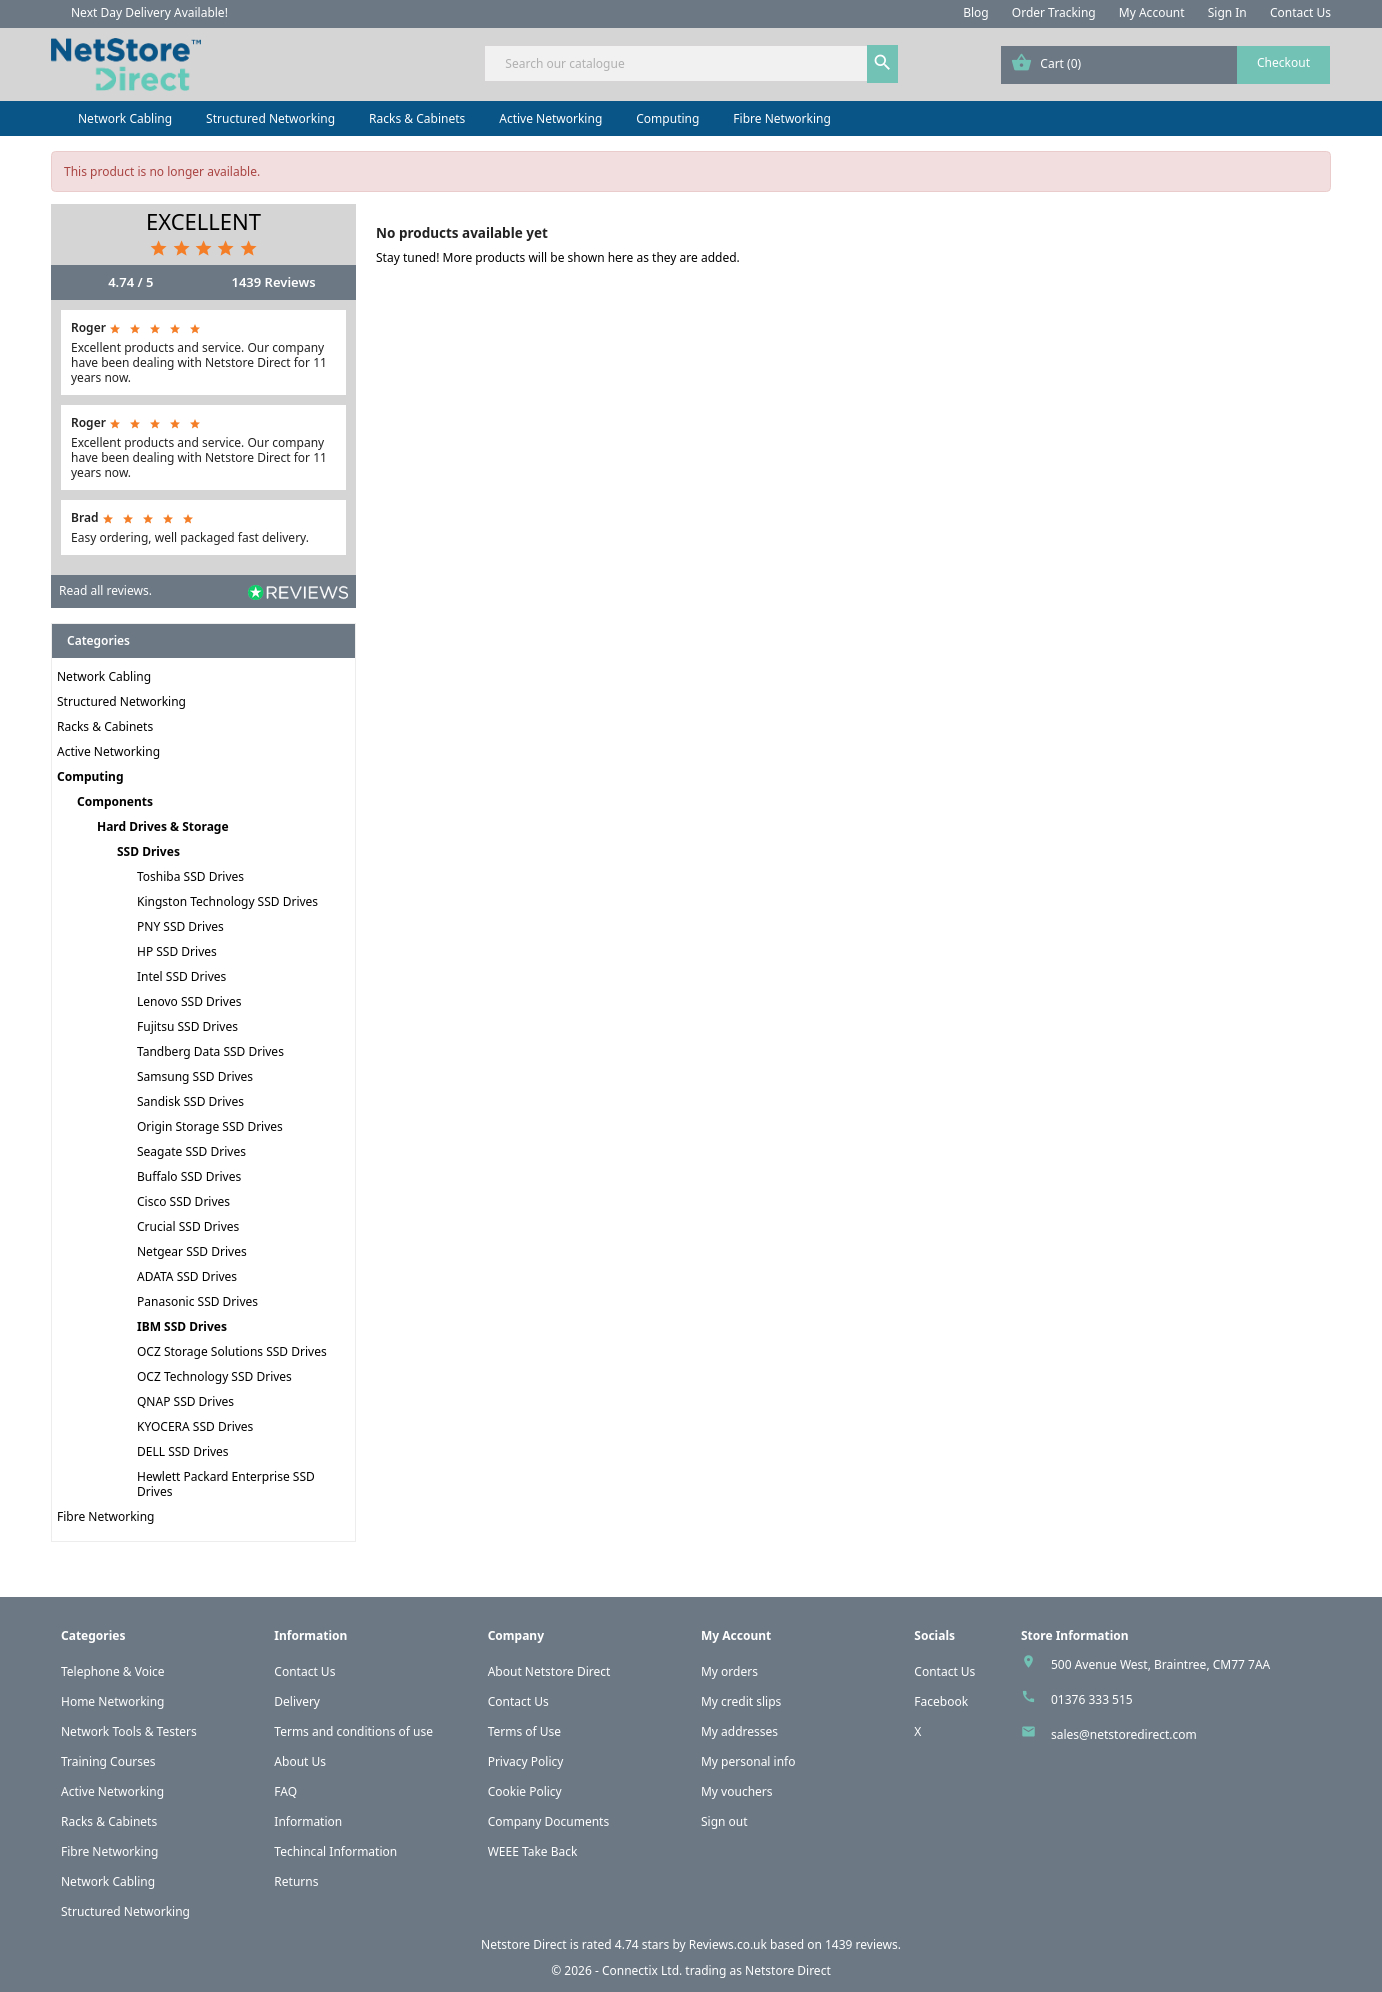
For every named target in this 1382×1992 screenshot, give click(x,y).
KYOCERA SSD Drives (195, 1426)
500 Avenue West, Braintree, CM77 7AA (1160, 1664)
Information (308, 1821)
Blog (976, 12)
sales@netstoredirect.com (1124, 1734)
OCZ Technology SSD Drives (214, 1376)
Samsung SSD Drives (195, 1076)
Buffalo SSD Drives (189, 1176)
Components (115, 801)
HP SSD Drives (177, 951)
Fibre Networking (781, 118)
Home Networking (112, 1701)
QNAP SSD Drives (185, 1401)
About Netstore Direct (549, 1671)
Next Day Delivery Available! (149, 12)
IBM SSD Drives (182, 1326)
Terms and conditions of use (353, 1731)
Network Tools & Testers (129, 1731)
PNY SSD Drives (180, 926)
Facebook (941, 1701)
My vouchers (737, 1791)
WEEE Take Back (533, 1851)
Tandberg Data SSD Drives (210, 1051)
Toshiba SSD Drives (190, 876)
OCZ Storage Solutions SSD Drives (232, 1351)
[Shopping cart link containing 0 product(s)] (1165, 65)
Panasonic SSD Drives (197, 1301)
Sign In (1227, 12)
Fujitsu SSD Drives (187, 1026)
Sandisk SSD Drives (190, 1101)
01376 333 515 (1092, 1699)
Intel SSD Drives (181, 976)
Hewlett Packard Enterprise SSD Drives (226, 1484)
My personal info (748, 1761)
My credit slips (741, 1701)
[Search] (690, 63)
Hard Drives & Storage (163, 826)
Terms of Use (524, 1731)
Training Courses (108, 1761)
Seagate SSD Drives (191, 1151)
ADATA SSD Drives (187, 1276)
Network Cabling (125, 118)
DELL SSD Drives (183, 1451)
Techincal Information (335, 1851)
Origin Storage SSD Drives (210, 1126)
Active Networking (550, 118)
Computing (667, 118)
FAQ (285, 1791)
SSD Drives (148, 851)
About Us (300, 1761)
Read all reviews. (105, 590)
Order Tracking (1054, 12)
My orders (729, 1671)
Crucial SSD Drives (188, 1226)
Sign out (724, 1821)
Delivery (297, 1701)
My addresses (739, 1731)
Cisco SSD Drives (183, 1201)
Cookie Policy (525, 1791)
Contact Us (1300, 12)
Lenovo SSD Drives (189, 1001)
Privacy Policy (526, 1761)
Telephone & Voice (113, 1671)
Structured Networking (270, 118)
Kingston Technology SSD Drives (227, 901)
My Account (1152, 12)
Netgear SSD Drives (192, 1251)
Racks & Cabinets (417, 118)
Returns (296, 1881)
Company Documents (549, 1821)
